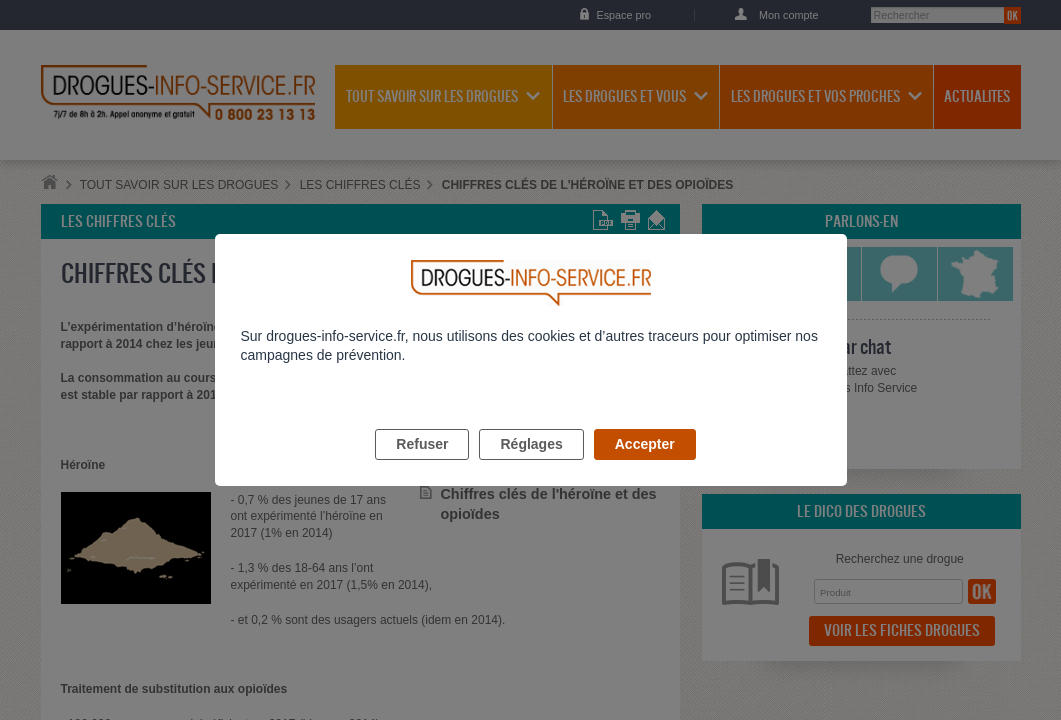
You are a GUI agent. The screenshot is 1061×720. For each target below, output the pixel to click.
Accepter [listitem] (645, 467)
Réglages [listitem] (531, 467)
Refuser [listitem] (422, 467)
